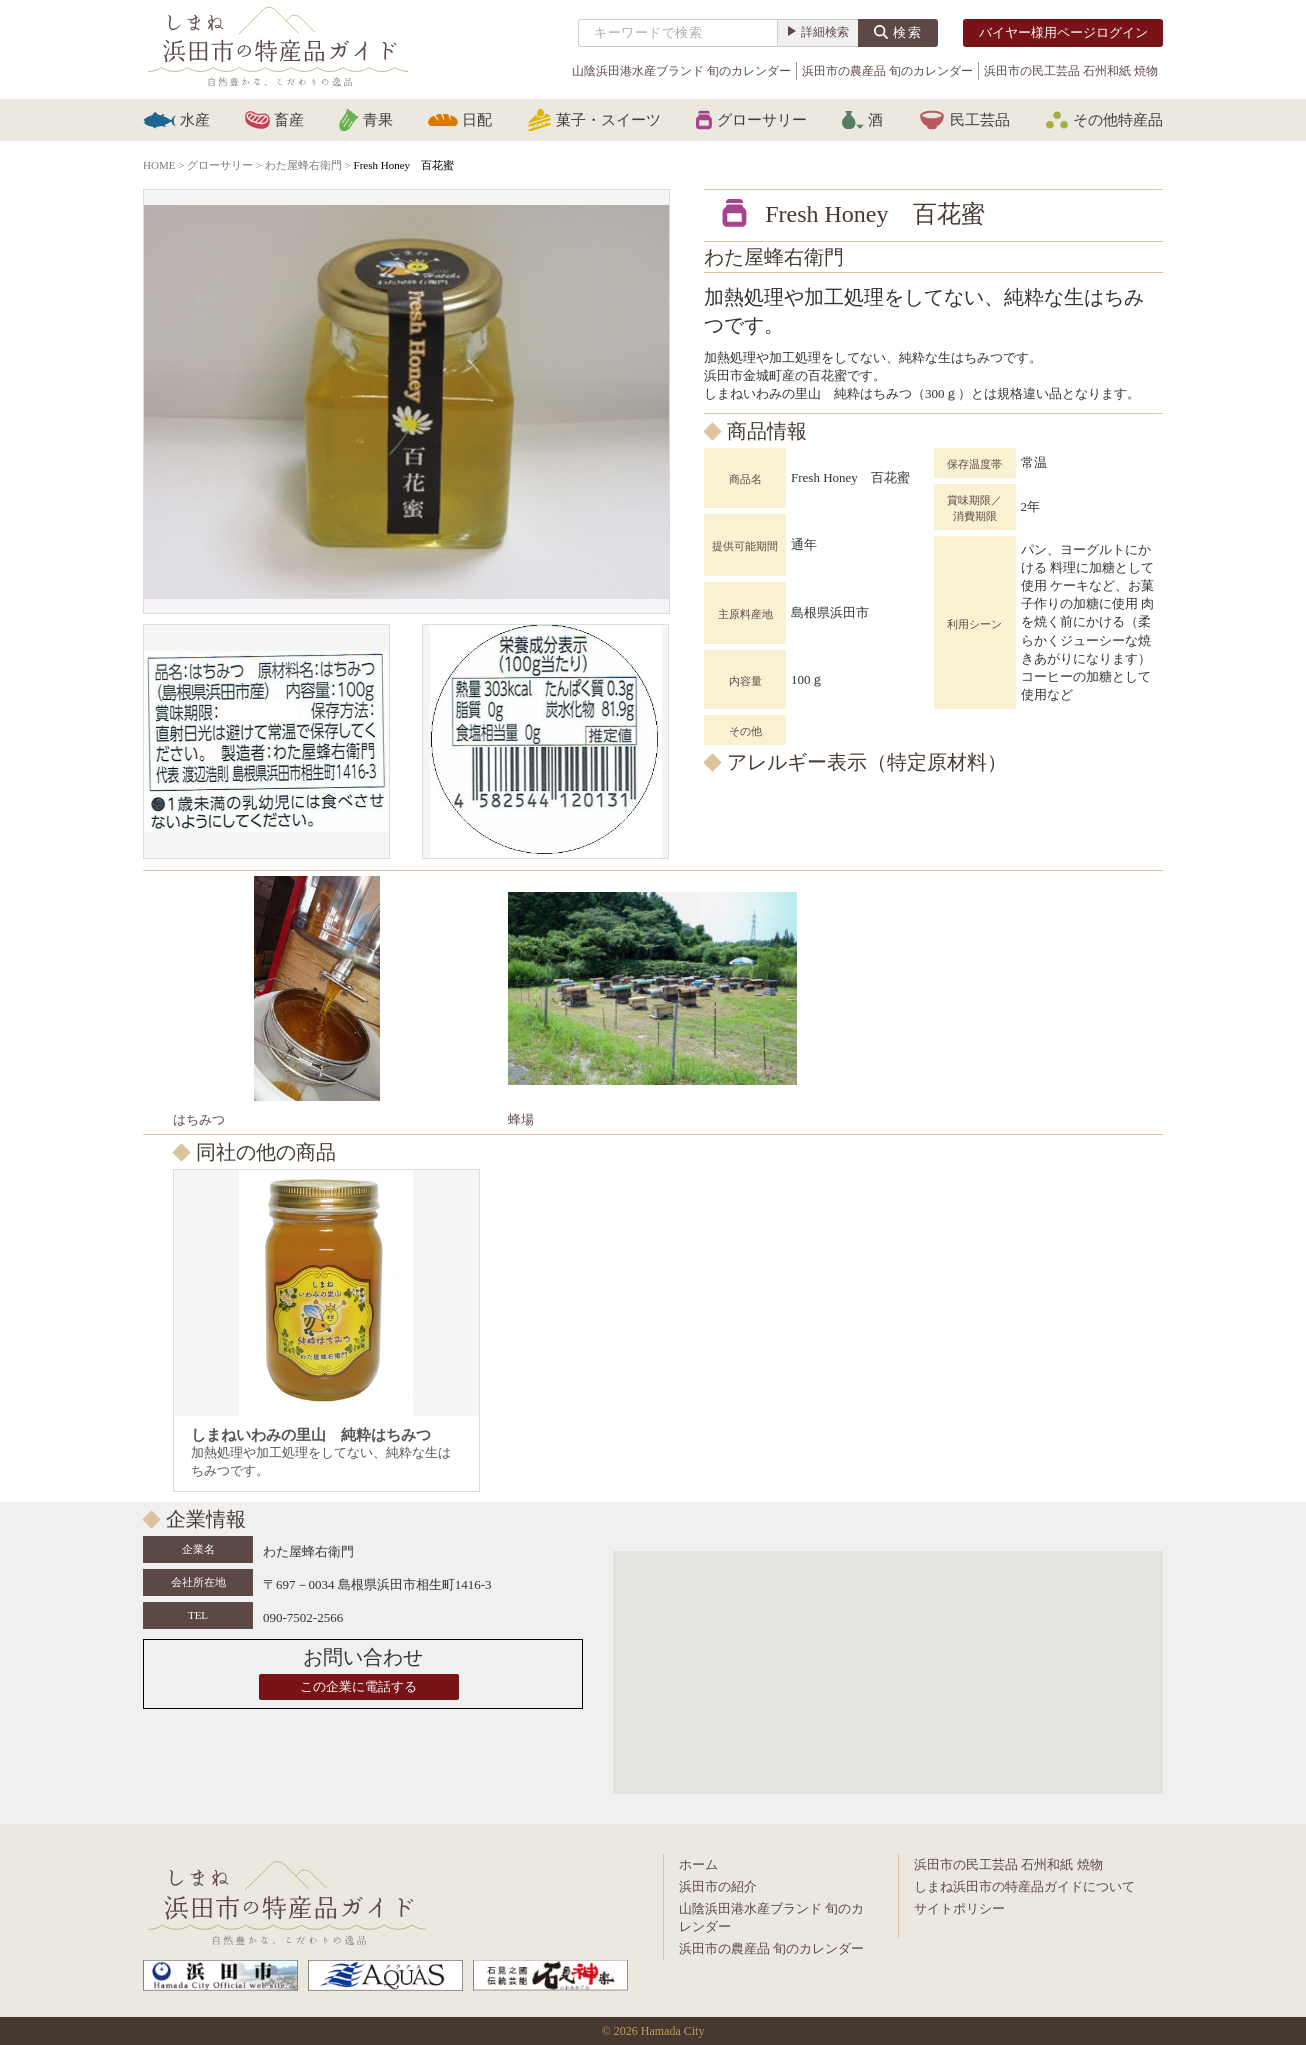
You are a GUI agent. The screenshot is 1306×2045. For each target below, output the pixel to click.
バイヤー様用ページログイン (1063, 32)
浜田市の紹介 (718, 1886)
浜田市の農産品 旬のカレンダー (887, 71)
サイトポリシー (959, 1908)
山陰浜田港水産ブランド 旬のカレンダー (681, 71)
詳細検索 (825, 32)
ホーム (698, 1864)
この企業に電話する (358, 1686)
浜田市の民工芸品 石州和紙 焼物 (1071, 71)
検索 (908, 32)
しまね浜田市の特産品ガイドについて (1024, 1886)
